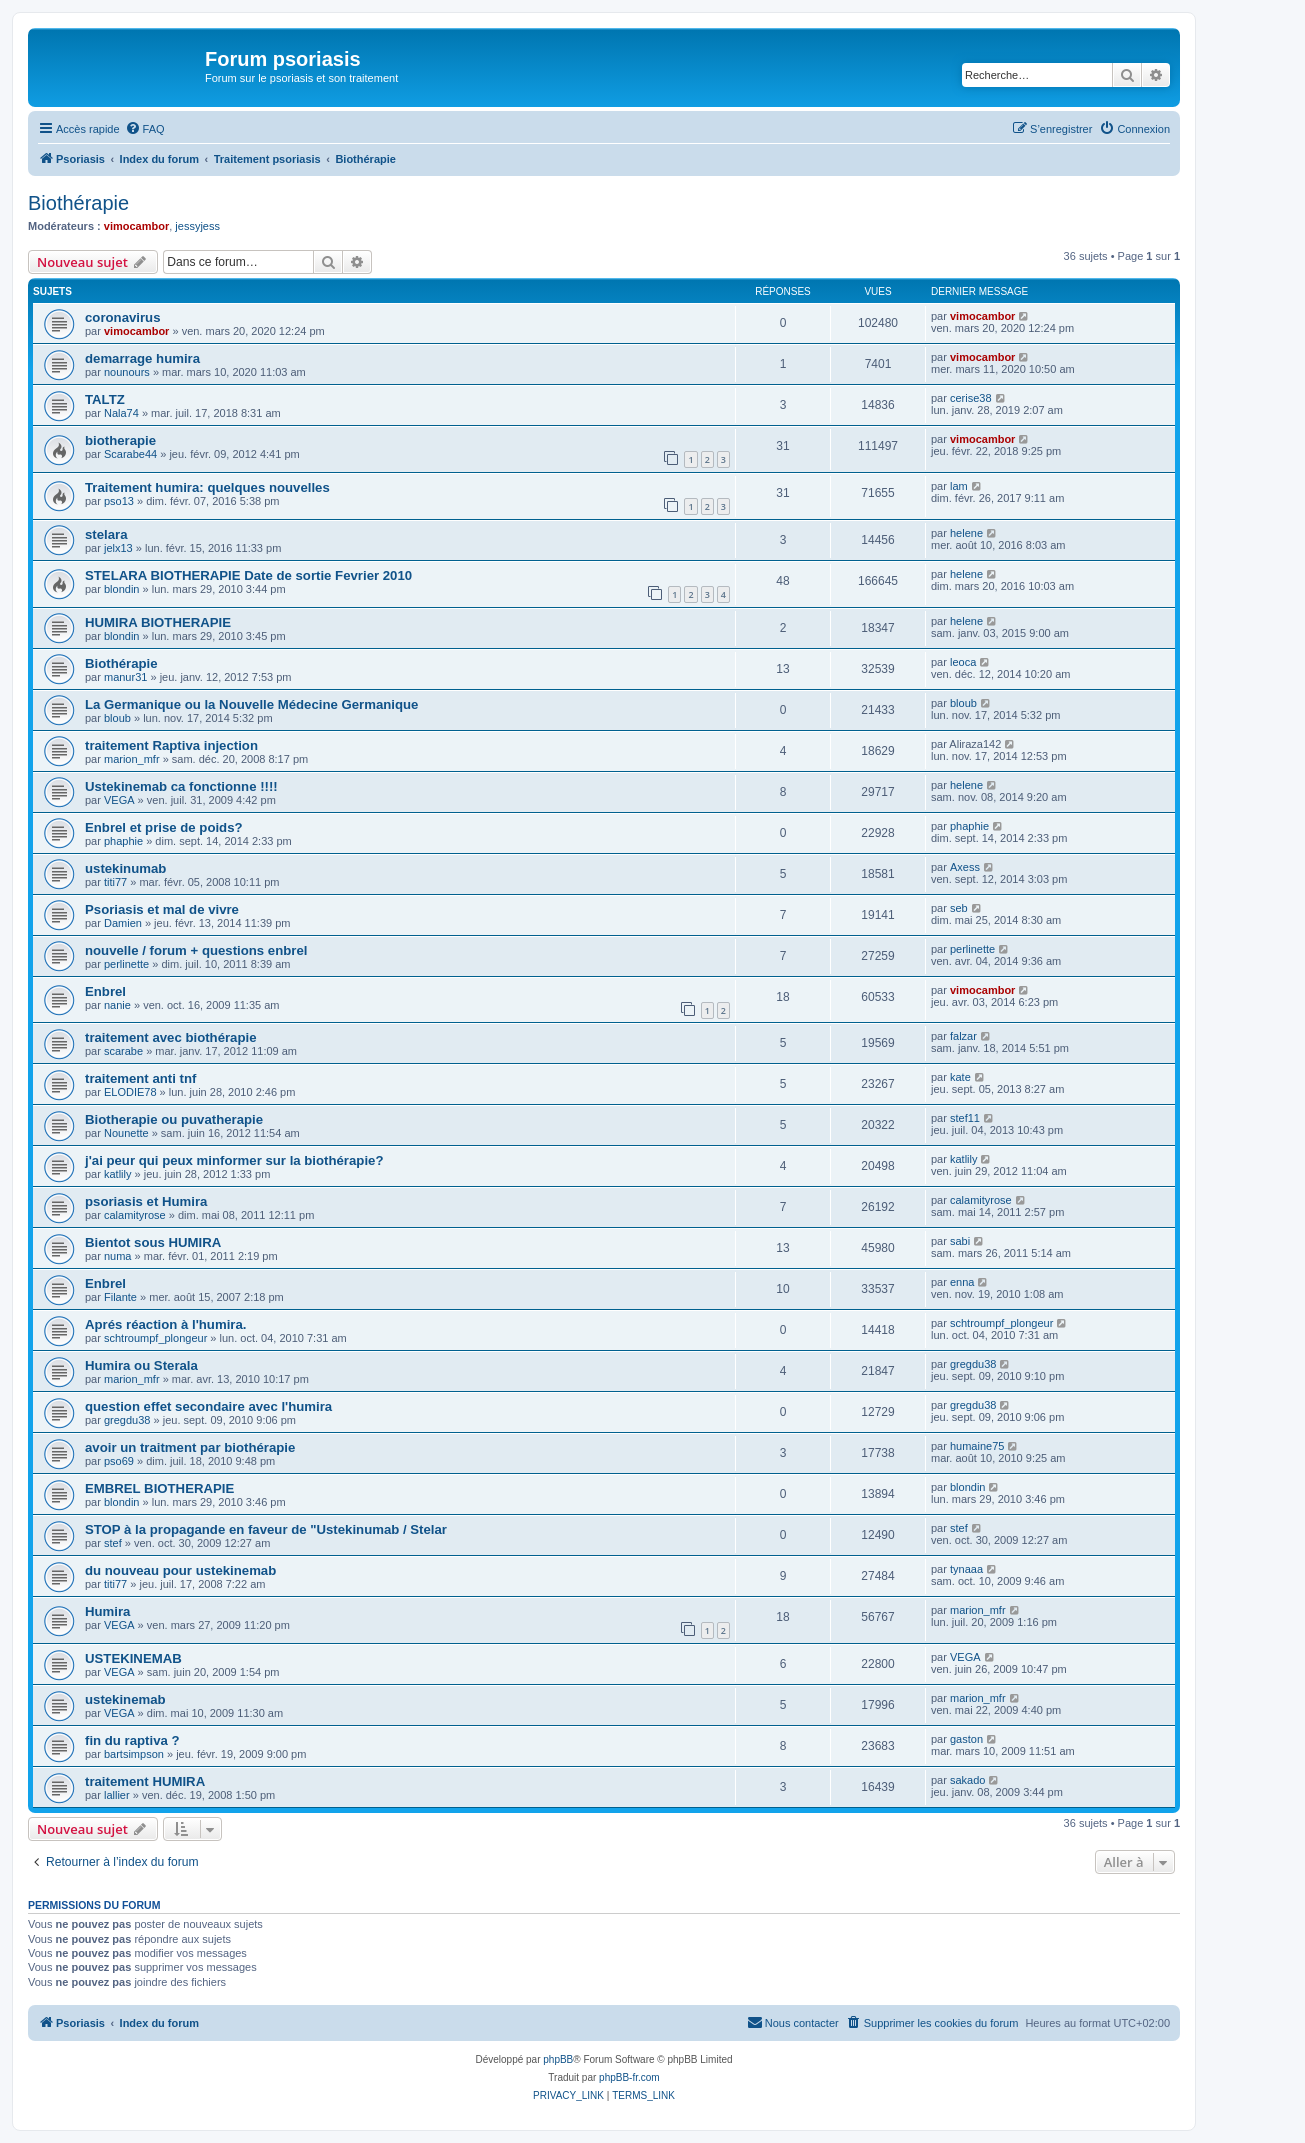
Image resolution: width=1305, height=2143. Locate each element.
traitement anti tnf (140, 1078)
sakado (967, 1780)
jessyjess (197, 226)
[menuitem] (145, 129)
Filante (120, 1297)
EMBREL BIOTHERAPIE (159, 1488)
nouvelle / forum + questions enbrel (196, 950)
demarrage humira (142, 358)
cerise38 (971, 398)
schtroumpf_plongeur (155, 1338)
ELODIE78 (130, 1092)
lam (959, 486)
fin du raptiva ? (132, 1740)
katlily (118, 1174)
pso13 (119, 501)
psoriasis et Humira (146, 1201)
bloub (117, 718)
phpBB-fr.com (629, 2077)
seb (959, 908)
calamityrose (135, 1215)
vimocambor (136, 226)
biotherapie (120, 440)
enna (962, 1282)
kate (960, 1077)
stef (113, 1543)
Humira (107, 1611)
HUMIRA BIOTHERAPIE (158, 622)
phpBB (558, 2059)
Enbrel (105, 991)
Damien (123, 923)
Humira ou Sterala (141, 1365)
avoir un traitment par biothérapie (190, 1447)
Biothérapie (78, 203)
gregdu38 (973, 1364)
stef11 (965, 1118)
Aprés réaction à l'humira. (165, 1324)
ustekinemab (125, 1699)
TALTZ (105, 399)
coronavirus (123, 317)
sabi (960, 1241)
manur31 (125, 677)
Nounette (126, 1133)
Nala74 (121, 413)
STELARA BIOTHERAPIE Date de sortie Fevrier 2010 (248, 575)
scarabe (123, 1051)
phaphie (123, 841)
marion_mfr (132, 759)
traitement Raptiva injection (171, 745)
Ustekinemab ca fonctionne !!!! (181, 786)
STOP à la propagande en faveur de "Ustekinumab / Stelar (266, 1529)
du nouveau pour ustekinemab (180, 1570)
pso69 (119, 1461)
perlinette (126, 964)
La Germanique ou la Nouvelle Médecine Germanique (251, 704)
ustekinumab (125, 868)
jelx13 (118, 548)
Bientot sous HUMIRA (153, 1242)
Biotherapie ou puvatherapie (174, 1119)
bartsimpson (134, 1754)
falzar (963, 1036)
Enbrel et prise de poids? (164, 827)
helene (966, 533)
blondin (121, 589)
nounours (127, 372)
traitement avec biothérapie (171, 1037)
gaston (966, 1739)
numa (118, 1256)
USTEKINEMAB (133, 1658)
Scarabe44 (130, 454)
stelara (106, 534)
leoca (963, 662)
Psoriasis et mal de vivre (162, 909)
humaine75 (977, 1446)
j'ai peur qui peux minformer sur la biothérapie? (234, 1160)
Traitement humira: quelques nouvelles (207, 487)
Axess (965, 867)
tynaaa (966, 1569)
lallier (117, 1795)
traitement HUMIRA (145, 1781)
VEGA (119, 800)
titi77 (115, 882)
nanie (117, 1005)
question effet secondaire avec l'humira (208, 1406)
